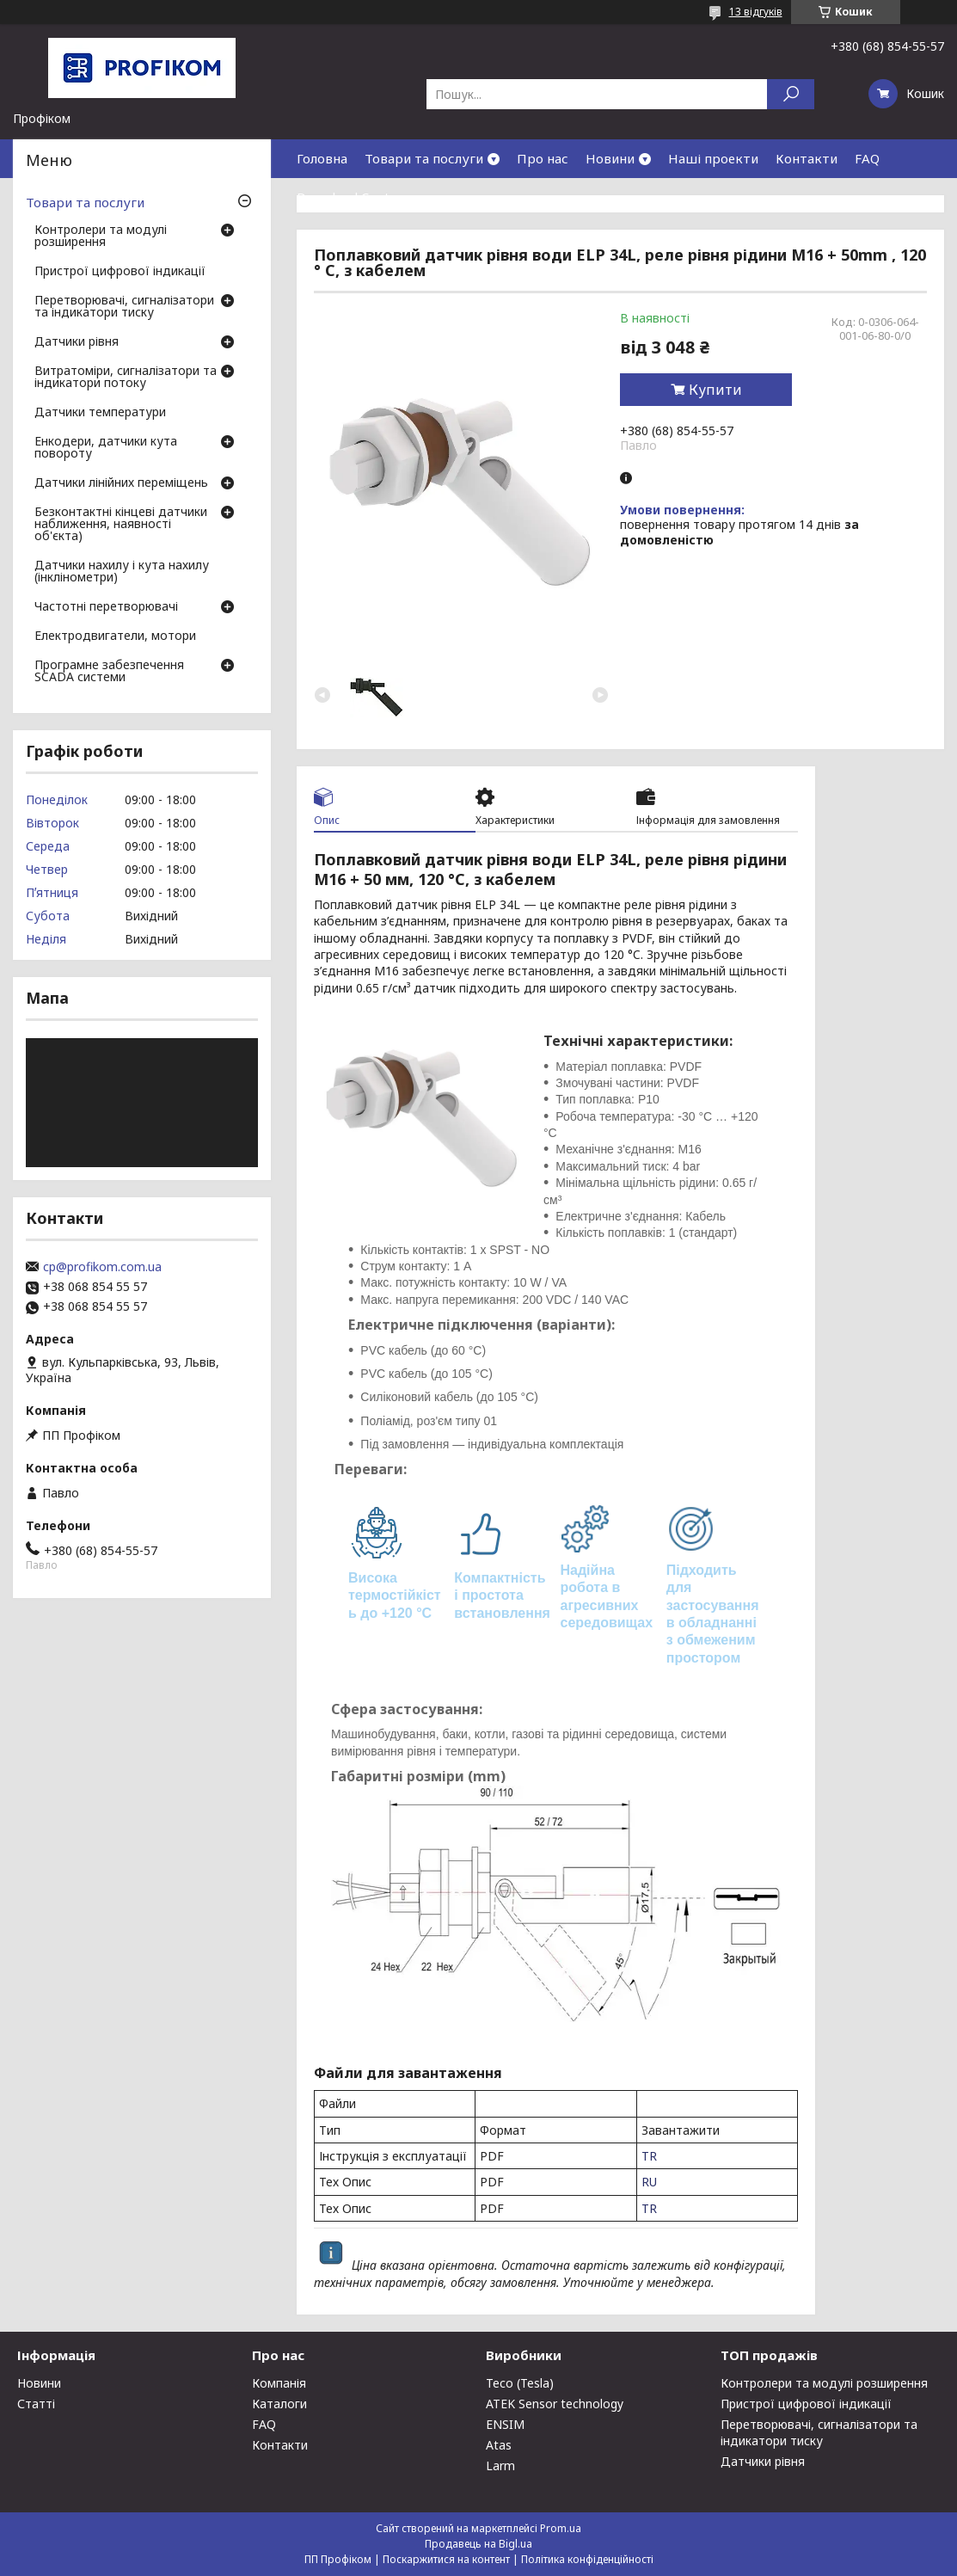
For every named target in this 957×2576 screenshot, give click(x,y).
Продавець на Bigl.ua (478, 2543)
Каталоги (279, 2403)
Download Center (350, 197)
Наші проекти (713, 158)
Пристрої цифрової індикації (120, 272)
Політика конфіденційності (587, 2559)
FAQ (867, 158)
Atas (499, 2445)
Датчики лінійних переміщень (121, 483)
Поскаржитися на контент (446, 2559)
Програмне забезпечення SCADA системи (109, 672)
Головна (322, 158)
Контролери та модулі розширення (100, 236)
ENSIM (505, 2424)
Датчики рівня (76, 342)
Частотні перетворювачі (106, 607)
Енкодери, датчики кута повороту (105, 448)
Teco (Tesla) (520, 2383)
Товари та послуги (424, 158)
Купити (715, 389)
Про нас (542, 158)
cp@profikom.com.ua (102, 1267)
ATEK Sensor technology (554, 2403)
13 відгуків (755, 11)
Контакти (806, 158)
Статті (36, 2403)
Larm (500, 2465)
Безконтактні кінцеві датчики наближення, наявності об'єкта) (120, 525)
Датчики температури (100, 413)
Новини (610, 158)
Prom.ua (560, 2528)
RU (649, 2181)
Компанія (279, 2383)
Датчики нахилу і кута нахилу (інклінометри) (121, 572)
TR (649, 2156)
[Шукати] (790, 94)
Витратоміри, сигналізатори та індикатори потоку (125, 377)
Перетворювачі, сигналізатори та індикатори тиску (124, 307)
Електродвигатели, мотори (115, 636)
